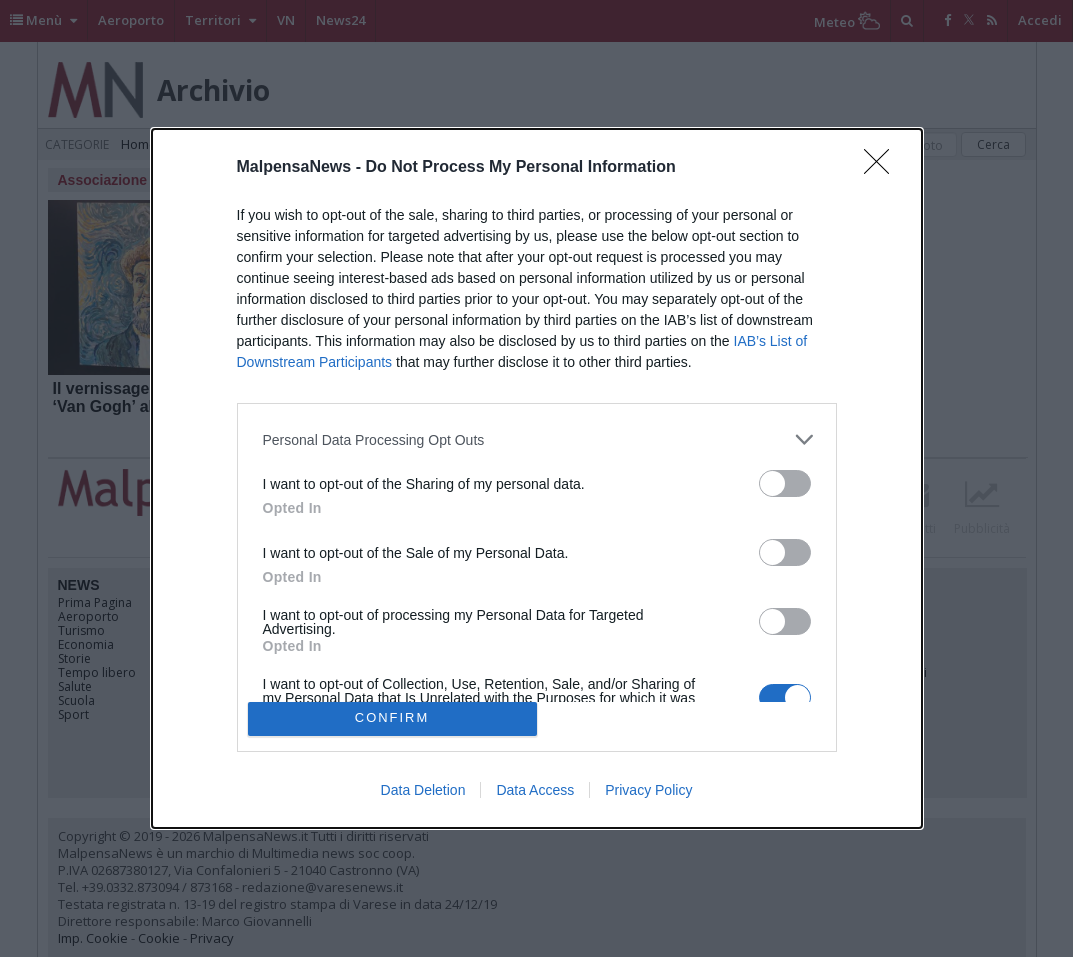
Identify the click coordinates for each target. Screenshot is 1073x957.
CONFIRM (392, 718)
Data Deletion (423, 790)
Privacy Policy (648, 790)
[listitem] (537, 439)
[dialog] (537, 478)
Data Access (535, 790)
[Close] (883, 168)
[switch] (785, 483)
